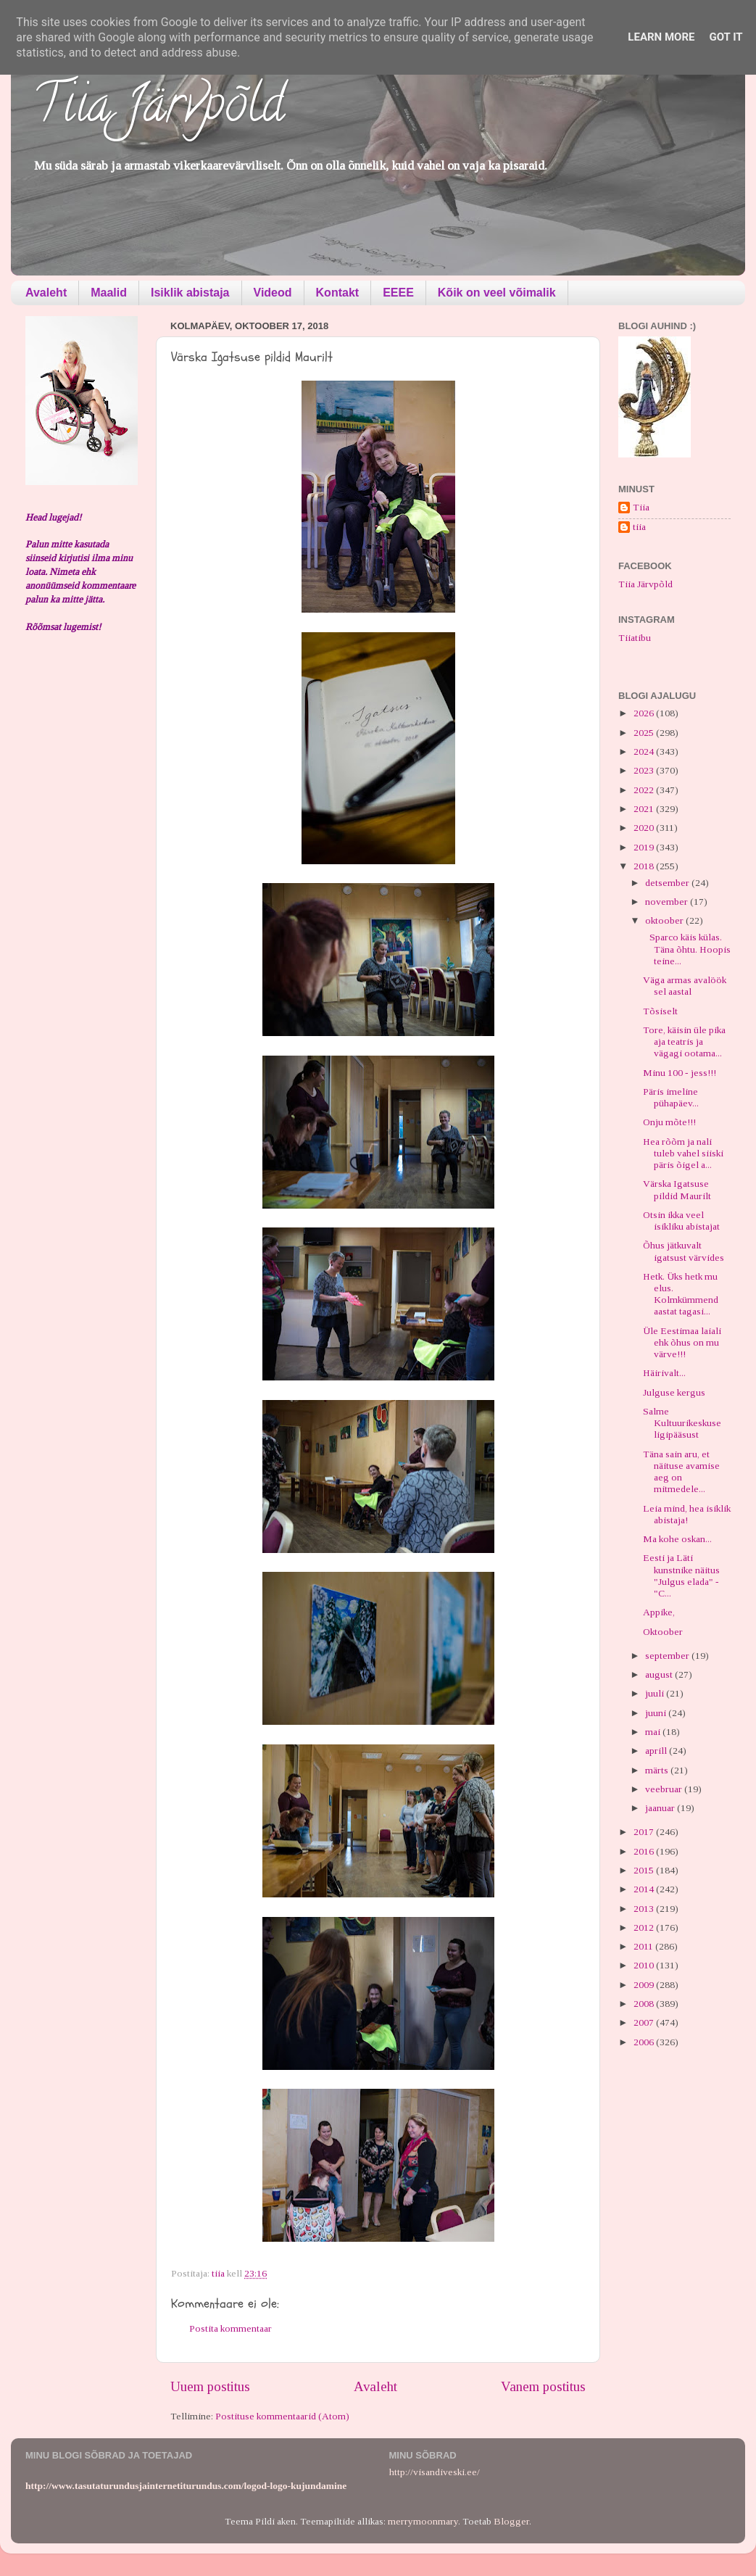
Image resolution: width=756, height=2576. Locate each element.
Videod (273, 292)
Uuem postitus (210, 2386)
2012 (645, 1927)
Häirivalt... (664, 1372)
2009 (645, 1984)
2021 (645, 808)
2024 (645, 751)
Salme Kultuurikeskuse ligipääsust (682, 1423)
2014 (645, 1889)
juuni (656, 1712)
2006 (645, 2042)
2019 (645, 847)
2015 (645, 1870)
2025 (645, 732)
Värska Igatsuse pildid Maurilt (677, 1189)
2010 (645, 1965)
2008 (645, 2003)
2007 (645, 2022)
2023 (645, 770)
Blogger (511, 2521)
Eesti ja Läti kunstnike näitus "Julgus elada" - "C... (681, 1575)
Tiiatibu (634, 637)
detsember (668, 882)
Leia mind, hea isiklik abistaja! (687, 1514)
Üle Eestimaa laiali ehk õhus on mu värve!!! (682, 1342)
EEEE (398, 292)
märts (657, 1770)
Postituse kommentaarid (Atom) (282, 2416)
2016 (645, 1851)
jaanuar (661, 1807)
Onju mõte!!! (669, 1122)
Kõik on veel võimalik (497, 292)
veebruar (664, 1789)
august (660, 1674)
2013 (645, 1908)
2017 (645, 1831)
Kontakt (338, 292)
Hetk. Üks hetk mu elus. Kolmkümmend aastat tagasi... (680, 1294)
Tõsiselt (660, 1011)
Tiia (641, 507)
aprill (657, 1750)
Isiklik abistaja (190, 292)
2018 (645, 866)
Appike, (659, 1612)
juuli (655, 1693)
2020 (645, 827)
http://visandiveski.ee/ (434, 2472)
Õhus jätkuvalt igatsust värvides (683, 1251)
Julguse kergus (674, 1392)
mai (653, 1731)
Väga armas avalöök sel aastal (684, 985)
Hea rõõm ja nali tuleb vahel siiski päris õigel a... (683, 1153)
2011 (644, 1946)
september (668, 1655)
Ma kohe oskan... (677, 1538)
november (667, 901)
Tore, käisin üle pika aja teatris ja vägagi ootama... (684, 1041)
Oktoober (663, 1631)
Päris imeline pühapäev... (671, 1097)
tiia (639, 526)
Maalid (109, 292)
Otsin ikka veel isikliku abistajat (681, 1220)
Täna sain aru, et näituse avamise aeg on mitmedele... (681, 1472)
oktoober (665, 920)
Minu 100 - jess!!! (679, 1072)
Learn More (661, 37)
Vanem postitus (543, 2386)
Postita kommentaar (230, 2328)
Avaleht (46, 292)
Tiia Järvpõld (158, 109)
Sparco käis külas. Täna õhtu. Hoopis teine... (687, 949)
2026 (645, 713)
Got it (725, 37)
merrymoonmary (423, 2521)
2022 (645, 789)
